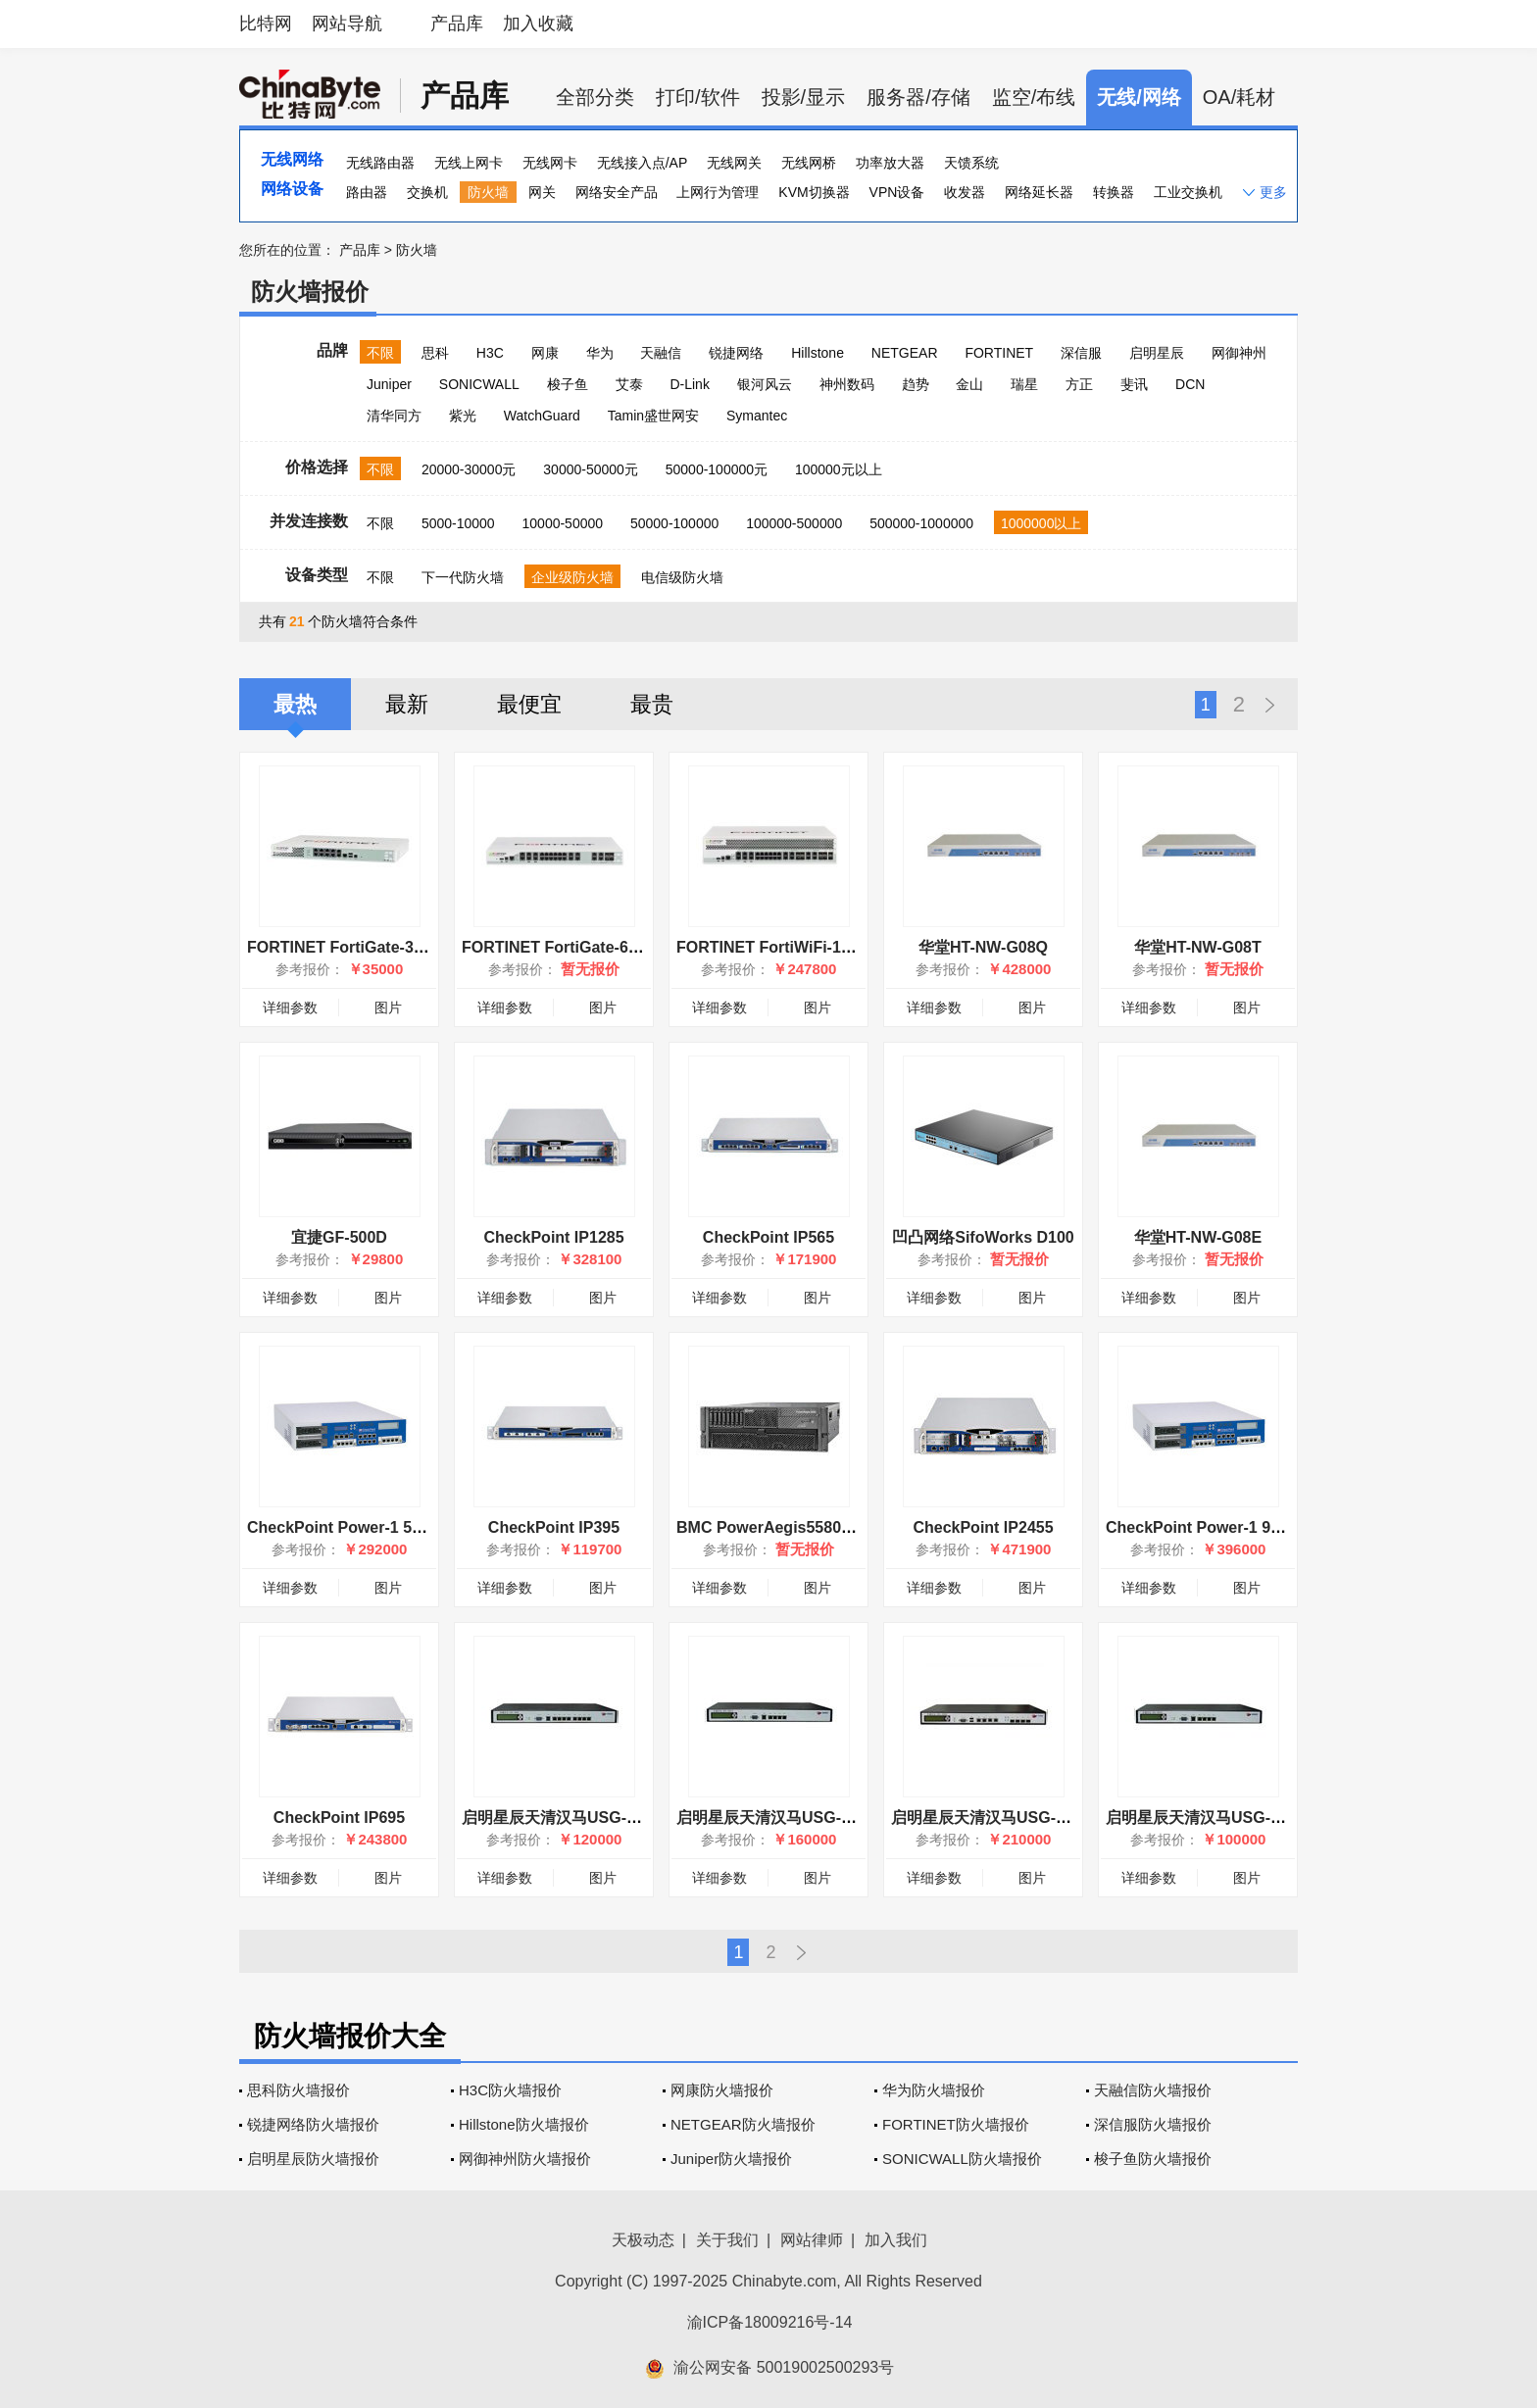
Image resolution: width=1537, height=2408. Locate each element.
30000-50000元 (590, 469)
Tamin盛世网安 (653, 415)
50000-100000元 (717, 469)
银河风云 (764, 384)
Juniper (389, 384)
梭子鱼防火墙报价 (1153, 2158)
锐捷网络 (736, 353)
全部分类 (595, 97)
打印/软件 (698, 97)
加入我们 (896, 2240)
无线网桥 (808, 163)
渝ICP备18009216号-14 (770, 2322)
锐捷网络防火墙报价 (313, 2124)
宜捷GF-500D (339, 1237)
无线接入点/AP (642, 163)
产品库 (456, 23)
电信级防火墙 (682, 577)
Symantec (756, 415)
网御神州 (1239, 353)
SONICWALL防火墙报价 (962, 2158)
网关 (542, 192)
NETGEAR (904, 353)
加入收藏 (538, 23)
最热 (295, 704)
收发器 (964, 192)
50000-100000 (674, 523)
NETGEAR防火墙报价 (743, 2124)
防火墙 (488, 192)
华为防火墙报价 (933, 2090)
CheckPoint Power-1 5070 (342, 1527)
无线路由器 (380, 163)
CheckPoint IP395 (554, 1527)
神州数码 (846, 384)
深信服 (1081, 353)
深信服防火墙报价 (1153, 2124)
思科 (435, 353)
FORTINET (999, 353)
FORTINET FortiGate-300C (344, 947)
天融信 (660, 353)
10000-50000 (563, 523)
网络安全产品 (616, 192)
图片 (388, 1007)
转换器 (1113, 192)
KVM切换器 (813, 192)
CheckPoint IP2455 (983, 1527)
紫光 (462, 415)
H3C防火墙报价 (510, 2090)
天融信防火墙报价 (1153, 2090)
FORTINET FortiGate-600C (559, 947)
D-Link (689, 384)
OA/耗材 (1239, 97)
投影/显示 (804, 97)
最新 (406, 704)
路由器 (366, 192)
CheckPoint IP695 (339, 1817)
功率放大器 (890, 163)
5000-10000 (458, 523)
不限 (380, 353)
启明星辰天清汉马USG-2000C (996, 1817)
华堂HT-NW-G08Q (983, 947)
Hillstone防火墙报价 (524, 2124)
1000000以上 (1041, 523)
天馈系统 (971, 163)
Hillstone (817, 353)
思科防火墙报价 (298, 2090)
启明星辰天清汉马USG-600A (1207, 1817)
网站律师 (811, 2240)
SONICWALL (479, 384)
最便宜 (529, 704)
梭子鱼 (567, 384)
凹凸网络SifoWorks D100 (983, 1237)
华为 (600, 353)
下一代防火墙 (462, 577)
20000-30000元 (469, 469)
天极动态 (643, 2240)
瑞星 (1024, 384)
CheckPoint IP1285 (553, 1237)
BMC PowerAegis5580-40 (770, 1527)
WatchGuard (542, 415)
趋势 (915, 384)
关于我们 (727, 2240)
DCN (1190, 384)
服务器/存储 (918, 97)
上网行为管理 (717, 192)
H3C (490, 353)
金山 (969, 384)
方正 (1079, 384)
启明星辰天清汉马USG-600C (563, 1817)
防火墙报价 (310, 291)
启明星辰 (1156, 353)
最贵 (651, 704)
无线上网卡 (468, 163)
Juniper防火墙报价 (731, 2158)
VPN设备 (897, 192)
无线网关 (734, 163)
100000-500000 (794, 523)
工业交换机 (1188, 192)
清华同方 (394, 415)
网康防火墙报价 (721, 2090)
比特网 (265, 23)
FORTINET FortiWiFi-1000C (777, 947)
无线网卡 (549, 163)
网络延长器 (1039, 192)
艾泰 (629, 384)
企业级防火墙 (572, 577)
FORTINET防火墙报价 (955, 2124)
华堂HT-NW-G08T (1197, 947)
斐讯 (1134, 384)
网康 (545, 353)
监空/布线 (1034, 97)
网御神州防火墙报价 (525, 2158)
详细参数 (290, 1007)
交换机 (427, 192)
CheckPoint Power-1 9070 (1201, 1527)
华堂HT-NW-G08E (1198, 1237)
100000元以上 (838, 469)
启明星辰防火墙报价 (313, 2158)
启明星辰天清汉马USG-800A (777, 1817)
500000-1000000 (921, 523)
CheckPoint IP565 (768, 1237)
